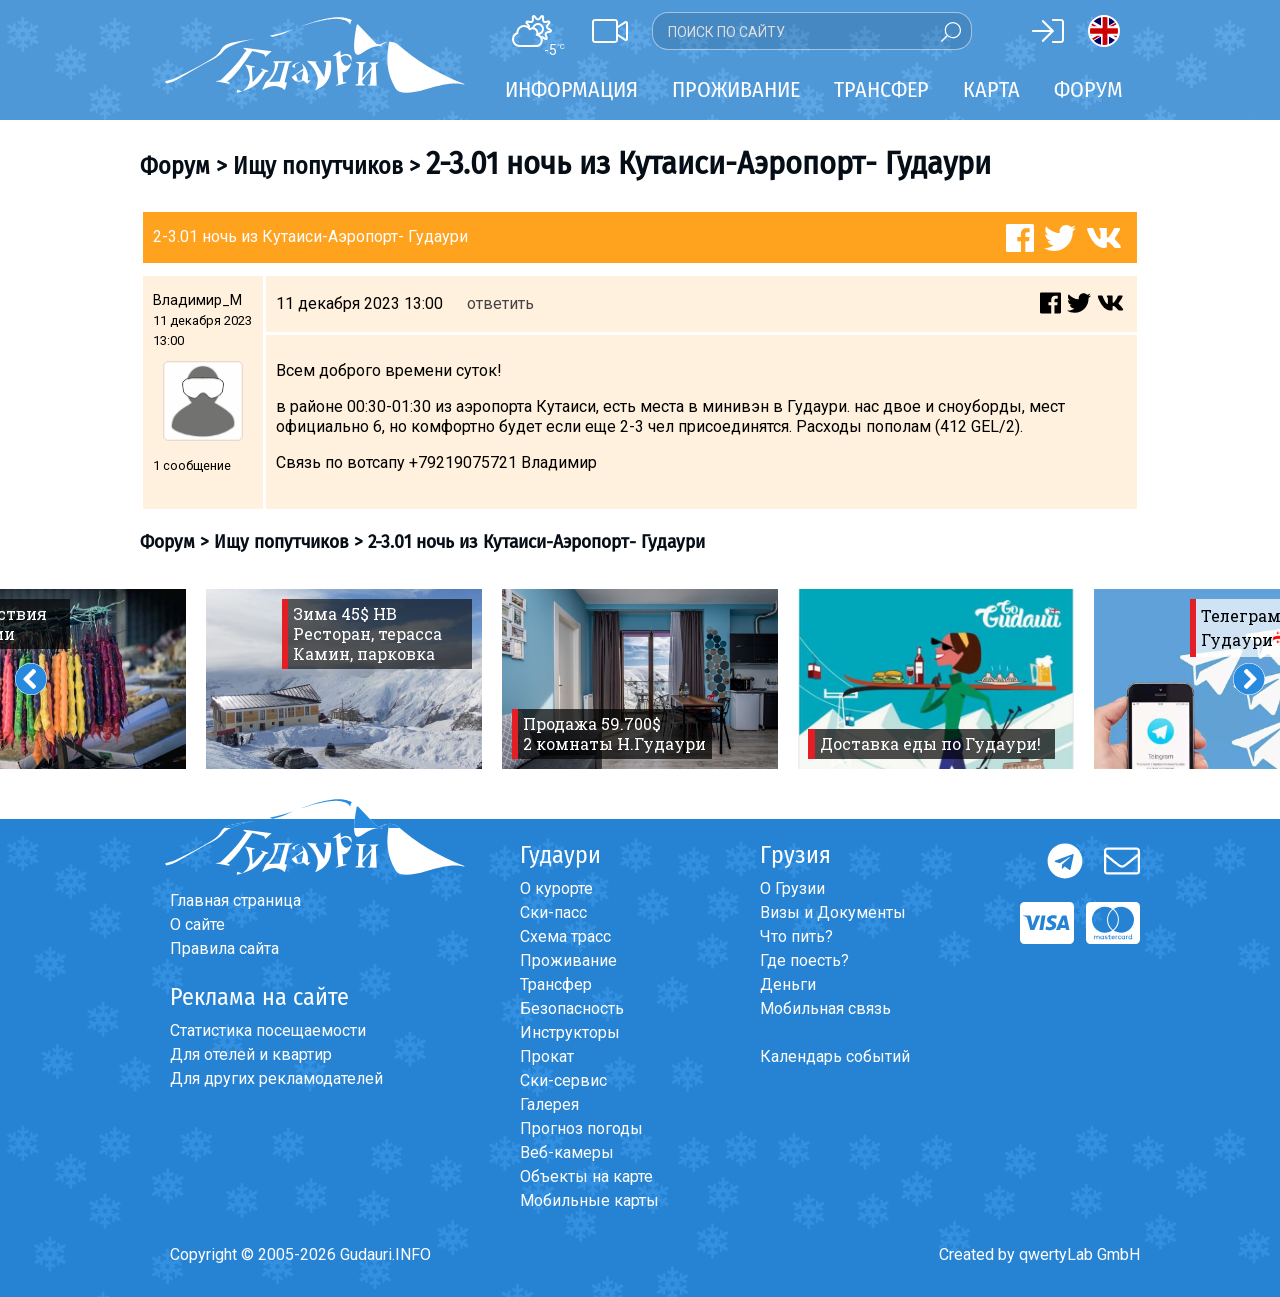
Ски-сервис (563, 1080)
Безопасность (572, 1008)
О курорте (556, 888)
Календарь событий (835, 1056)
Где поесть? (804, 960)
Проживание (568, 960)
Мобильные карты (589, 1200)
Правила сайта (224, 948)
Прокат (547, 1056)
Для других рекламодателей (276, 1078)
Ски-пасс (553, 912)
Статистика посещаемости (268, 1030)
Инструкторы (570, 1032)
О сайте (197, 924)
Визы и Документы (833, 912)
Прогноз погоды (581, 1128)
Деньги (788, 984)
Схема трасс (565, 936)
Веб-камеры (567, 1152)
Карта (991, 89)
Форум (1088, 89)
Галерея (549, 1104)
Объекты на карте (586, 1176)
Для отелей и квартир (251, 1054)
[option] (344, 679)
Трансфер (556, 984)
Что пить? (796, 936)
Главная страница (235, 900)
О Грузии (792, 888)
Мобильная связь (825, 1008)
